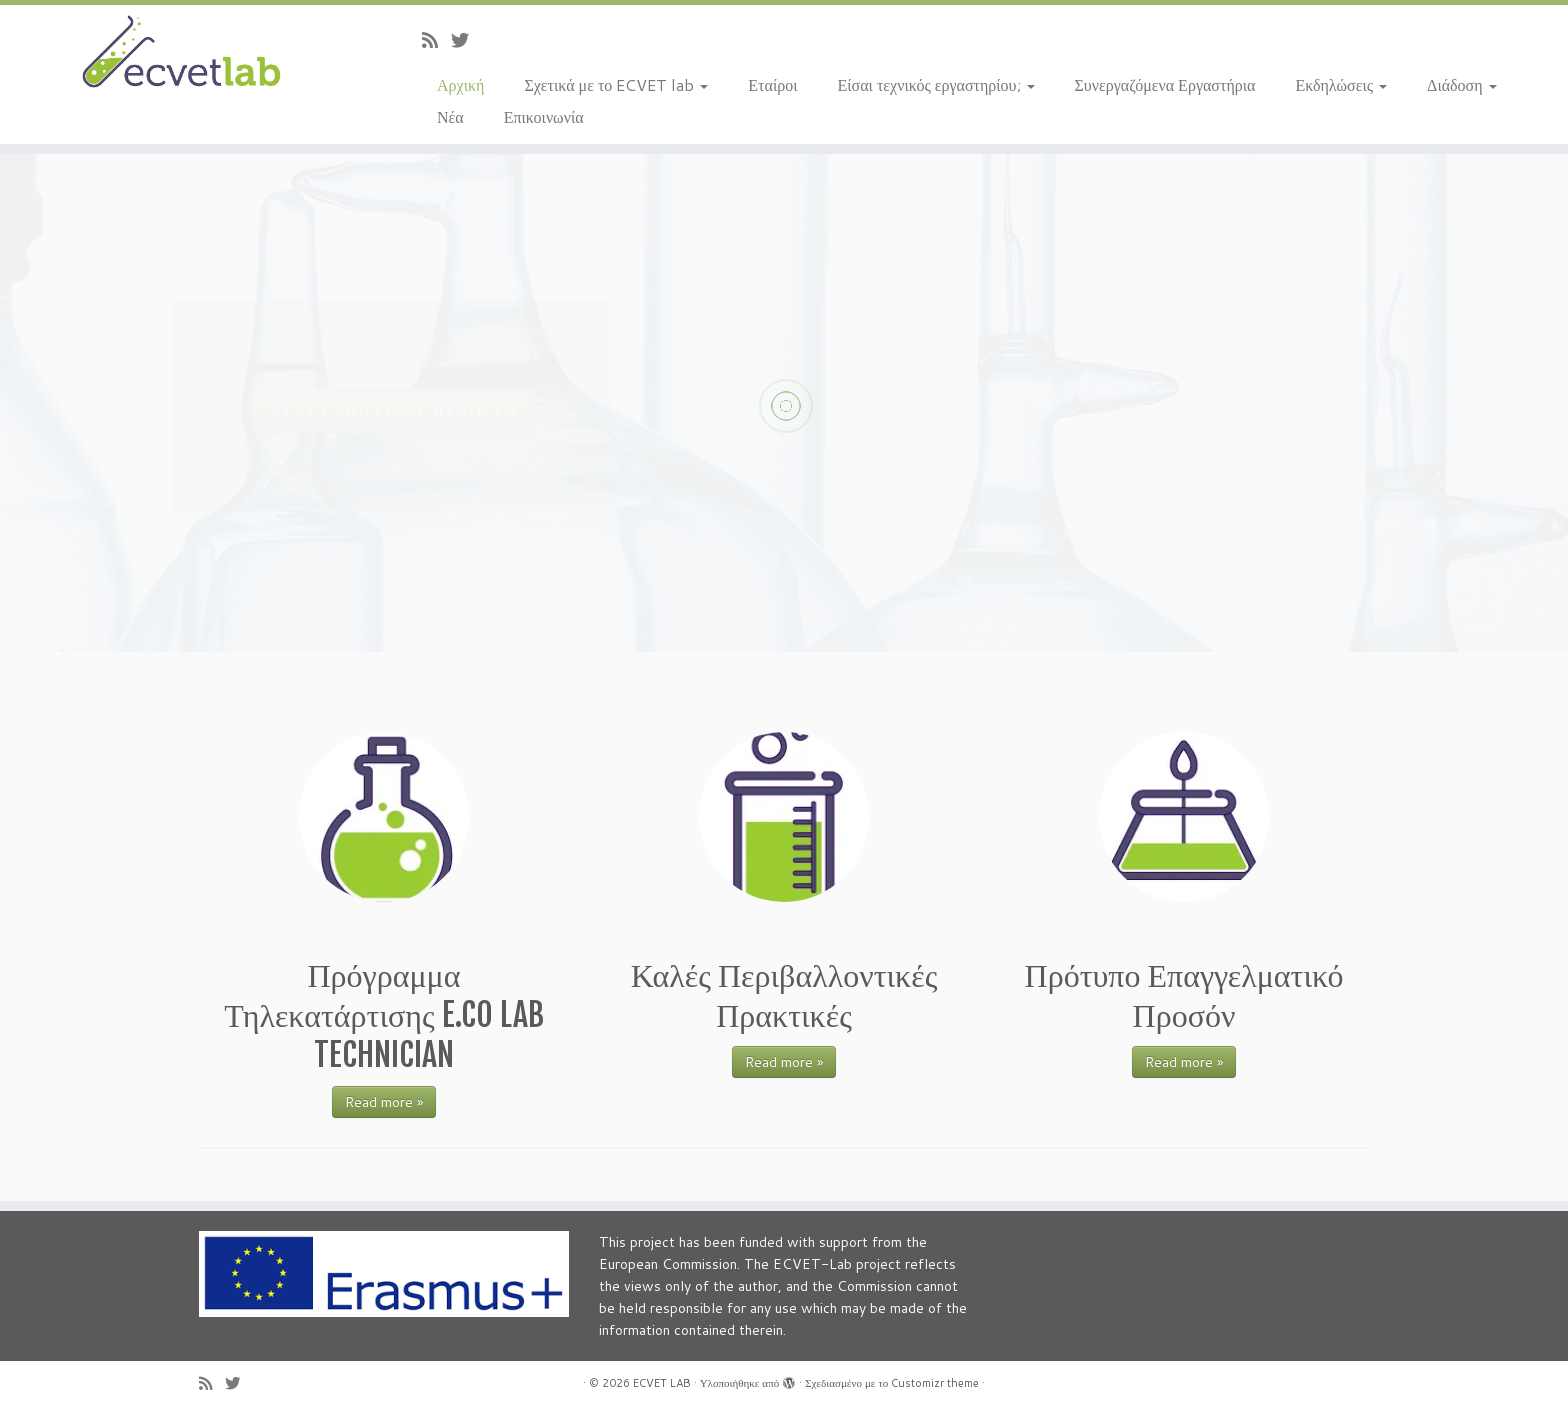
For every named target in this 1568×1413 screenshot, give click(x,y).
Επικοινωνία (544, 116)
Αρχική (460, 84)
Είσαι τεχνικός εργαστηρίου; (936, 84)
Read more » (384, 1102)
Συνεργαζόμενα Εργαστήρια (1165, 84)
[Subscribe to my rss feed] (436, 40)
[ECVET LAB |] (181, 53)
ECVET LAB (662, 1383)
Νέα (450, 116)
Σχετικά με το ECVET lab (616, 84)
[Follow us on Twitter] (466, 40)
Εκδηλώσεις (1341, 84)
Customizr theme (935, 1383)
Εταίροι (772, 84)
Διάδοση (1462, 84)
